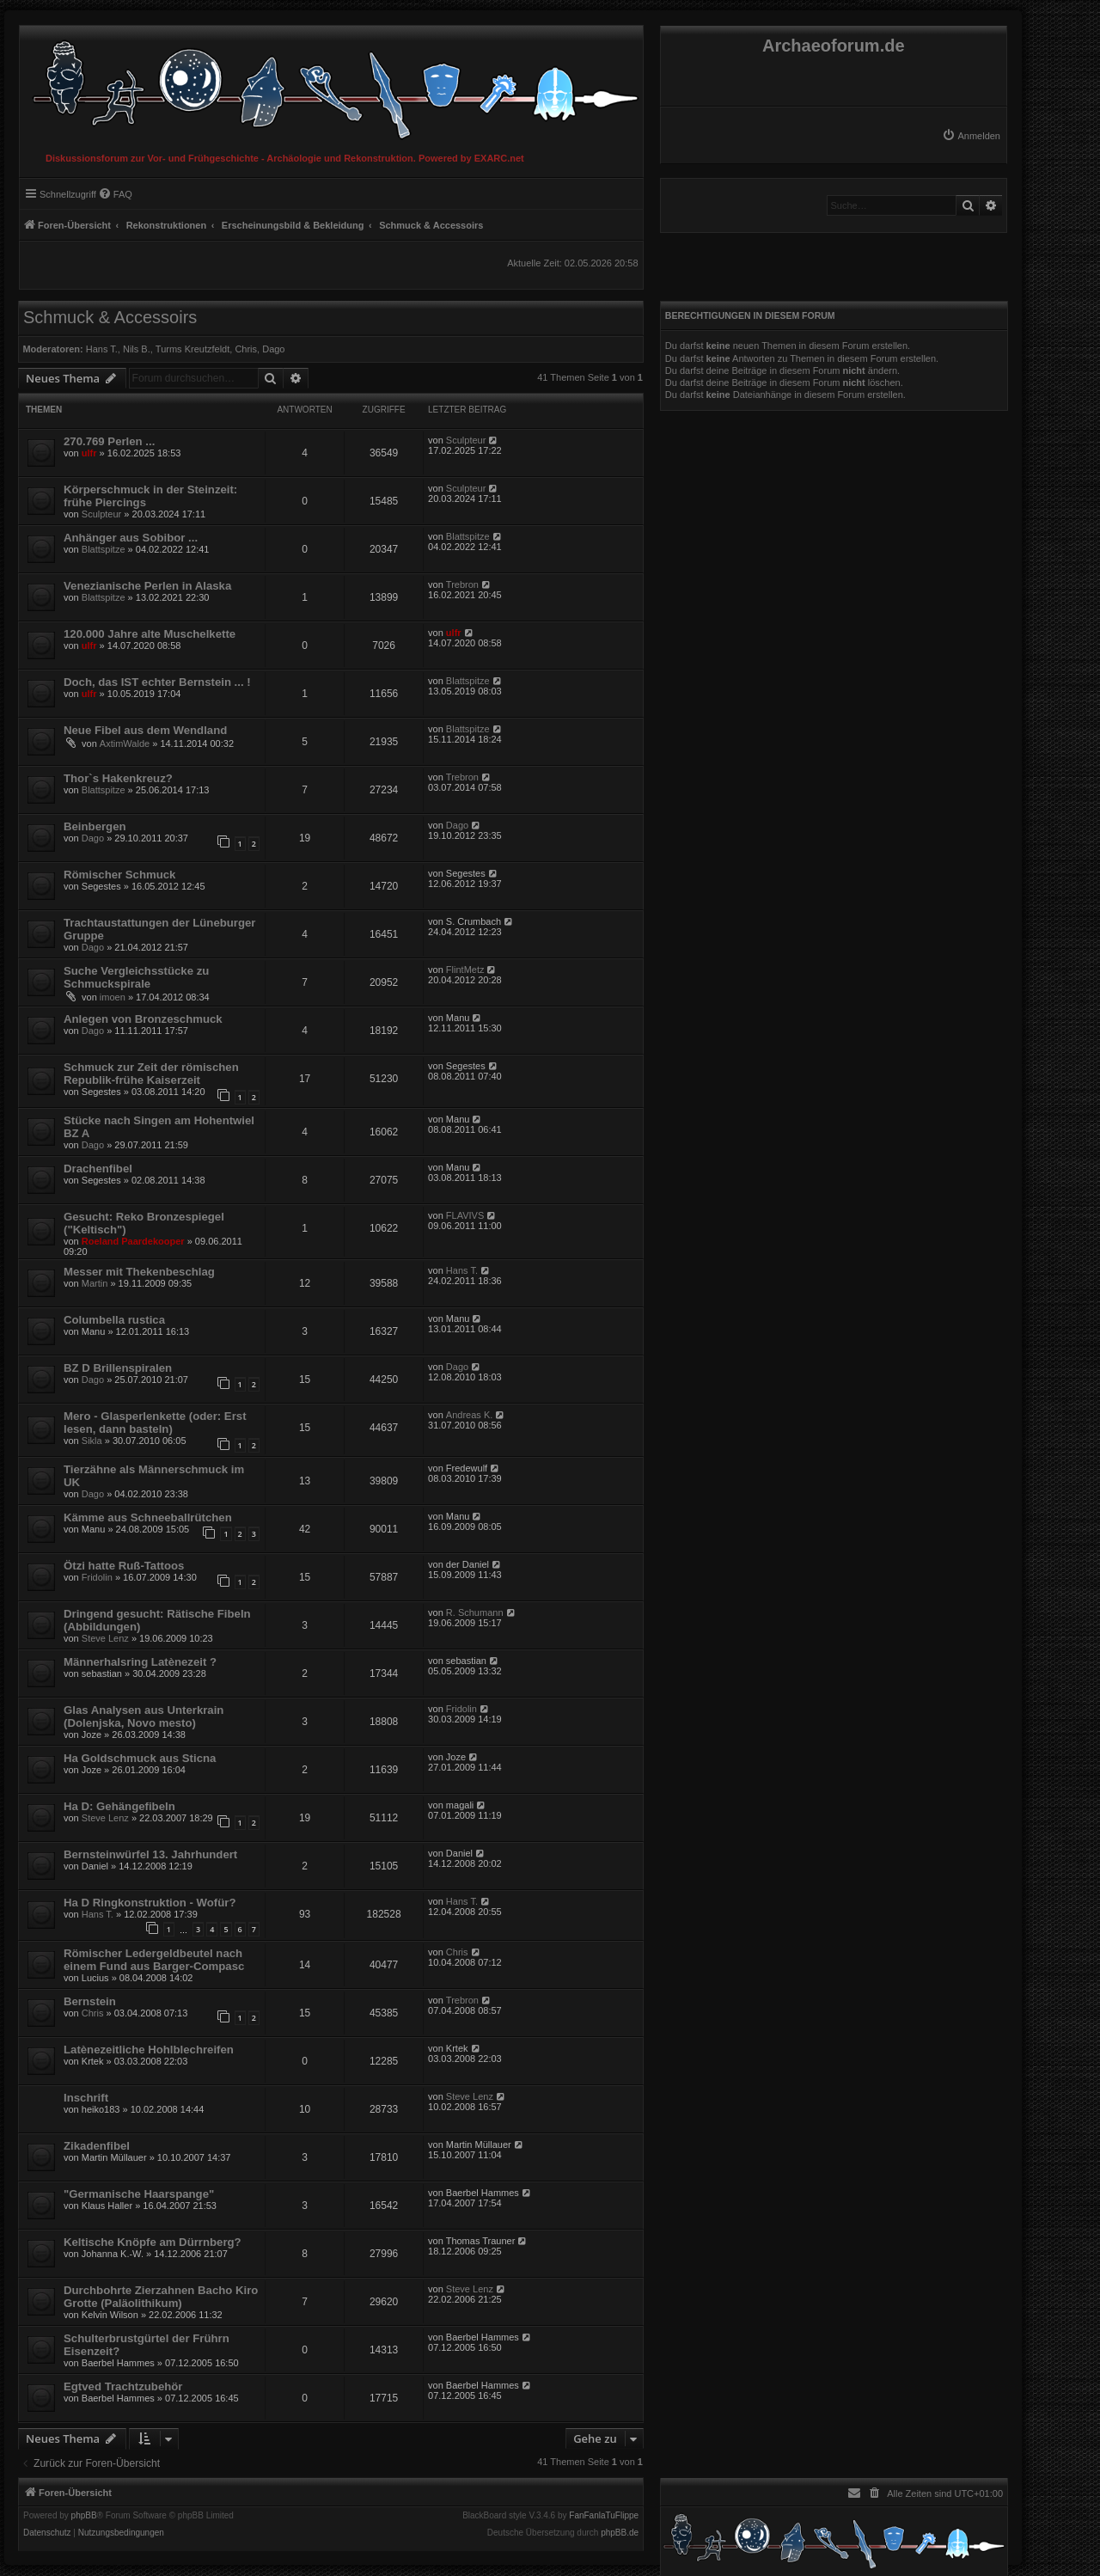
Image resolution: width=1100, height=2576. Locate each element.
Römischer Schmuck (119, 874)
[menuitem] (971, 135)
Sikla (92, 1440)
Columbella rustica (114, 1319)
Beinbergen (95, 826)
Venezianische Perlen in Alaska (147, 585)
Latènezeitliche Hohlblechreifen (149, 2049)
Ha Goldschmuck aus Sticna (140, 1758)
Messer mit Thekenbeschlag (139, 1271)
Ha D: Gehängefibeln (119, 1806)
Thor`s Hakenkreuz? (118, 778)
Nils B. (136, 349)
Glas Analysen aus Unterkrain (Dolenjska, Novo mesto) (143, 1716)
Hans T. (102, 349)
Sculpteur (466, 440)
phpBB (84, 2516)
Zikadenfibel (97, 2145)
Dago (273, 349)
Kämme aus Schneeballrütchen (148, 1517)
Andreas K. (469, 1415)
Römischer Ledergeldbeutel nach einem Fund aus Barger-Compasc (154, 1960)
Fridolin (97, 1577)
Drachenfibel (98, 1168)
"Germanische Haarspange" (139, 2193)
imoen (112, 997)
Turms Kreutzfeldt (192, 349)
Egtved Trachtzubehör (123, 2386)
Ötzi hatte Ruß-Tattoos (124, 1565)
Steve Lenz (105, 1638)
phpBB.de (620, 2533)
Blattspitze (103, 549)
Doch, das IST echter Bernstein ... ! (157, 682)
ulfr (89, 453)
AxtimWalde (125, 743)
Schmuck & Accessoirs (110, 317)
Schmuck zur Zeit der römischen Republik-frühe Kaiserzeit (151, 1073)
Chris (246, 349)
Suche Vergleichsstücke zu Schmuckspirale (136, 977)
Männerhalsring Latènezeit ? (140, 1661)
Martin (95, 1283)
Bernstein (90, 2001)
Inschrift (86, 2097)
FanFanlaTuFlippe (604, 2516)
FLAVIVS (465, 1215)
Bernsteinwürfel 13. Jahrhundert (150, 1854)
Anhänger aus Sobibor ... (131, 537)
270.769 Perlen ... (109, 441)
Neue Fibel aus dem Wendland (145, 730)
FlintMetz (465, 969)
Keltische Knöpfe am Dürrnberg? (152, 2242)
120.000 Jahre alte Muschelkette (149, 633)
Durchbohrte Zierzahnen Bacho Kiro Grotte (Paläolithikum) (161, 2297)
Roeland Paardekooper (133, 1241)
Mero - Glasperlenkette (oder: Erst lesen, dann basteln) (155, 1422)
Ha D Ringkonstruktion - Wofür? (150, 1902)
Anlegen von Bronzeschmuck (143, 1019)
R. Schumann (475, 1612)
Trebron (462, 584)
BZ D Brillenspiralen (118, 1367)
